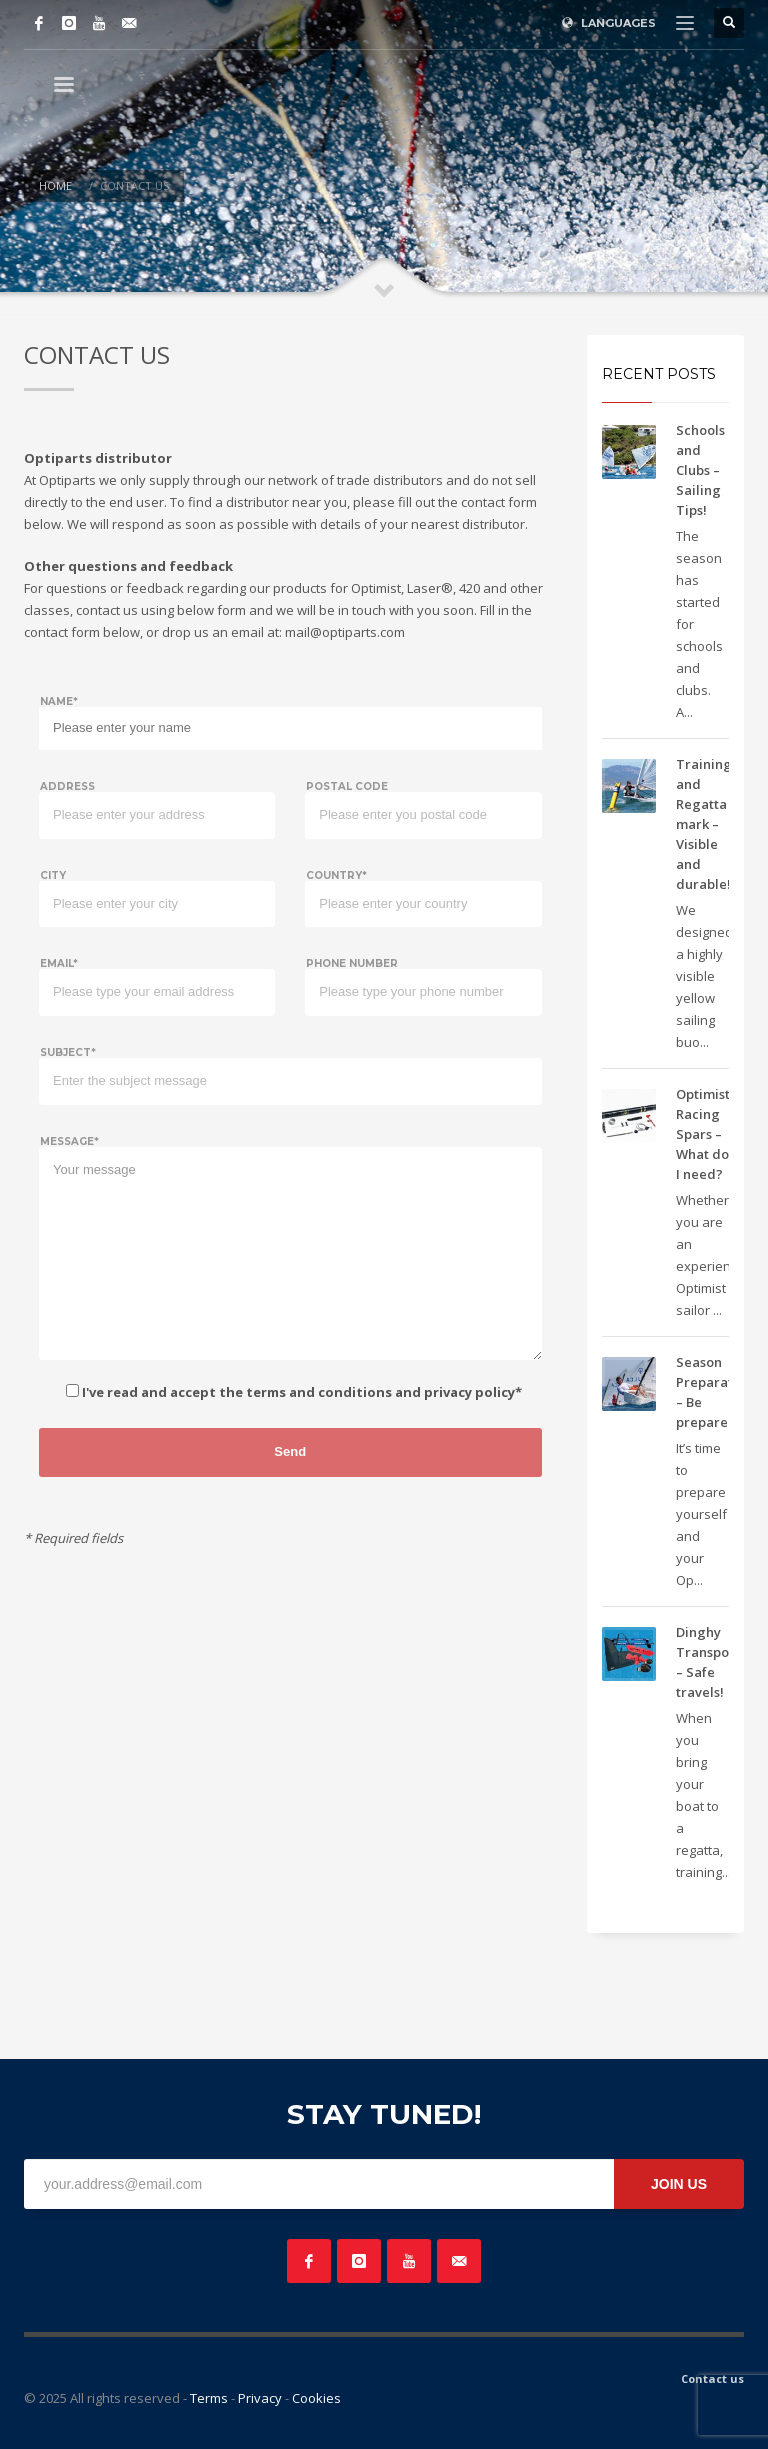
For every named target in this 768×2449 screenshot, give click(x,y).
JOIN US (679, 2184)
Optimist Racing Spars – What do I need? (703, 1134)
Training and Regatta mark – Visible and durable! (704, 824)
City (53, 875)
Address (67, 786)
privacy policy (469, 1392)
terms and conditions (319, 1392)
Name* (59, 701)
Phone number (352, 963)
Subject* (68, 1052)
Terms (209, 2398)
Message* (69, 1141)
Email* (59, 963)
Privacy (260, 2398)
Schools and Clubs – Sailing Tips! (700, 470)
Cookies (316, 2398)
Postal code (347, 786)
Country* (336, 875)
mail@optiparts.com (345, 632)
